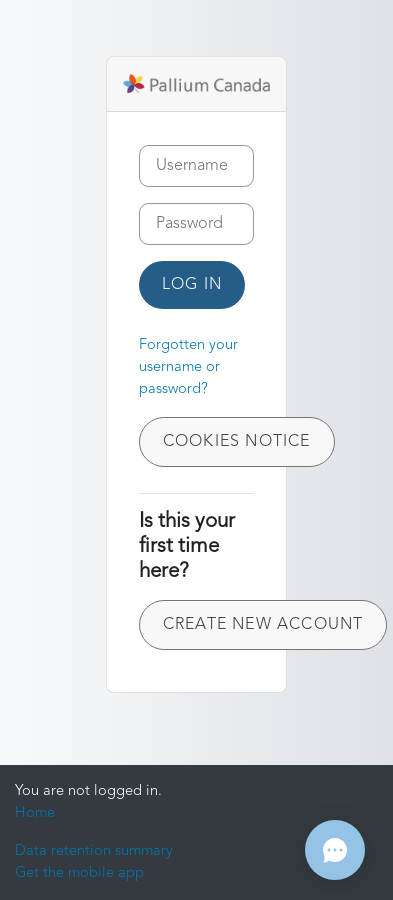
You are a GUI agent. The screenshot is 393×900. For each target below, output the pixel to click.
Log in (192, 285)
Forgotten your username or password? (188, 367)
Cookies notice (237, 442)
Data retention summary (94, 851)
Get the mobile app (79, 873)
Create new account (263, 625)
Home (35, 813)
